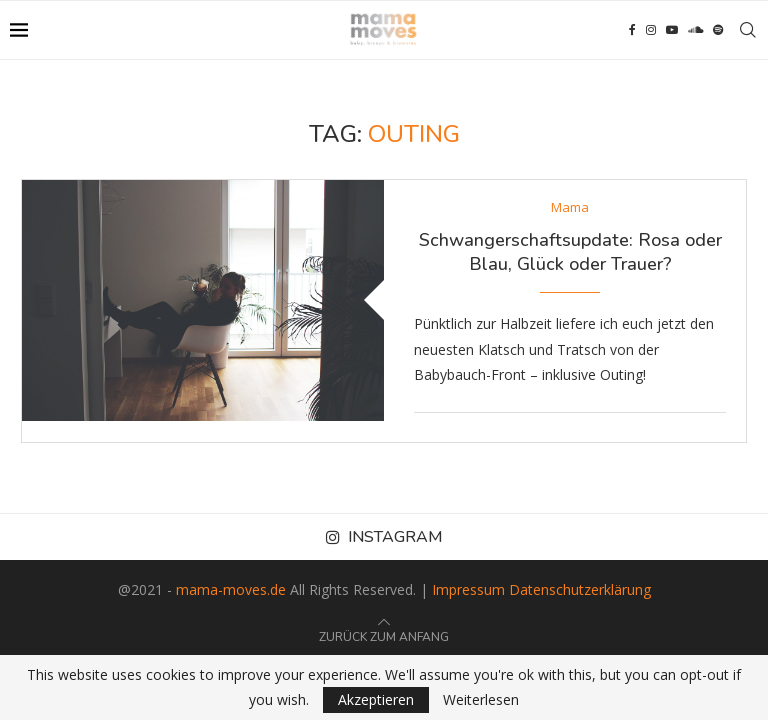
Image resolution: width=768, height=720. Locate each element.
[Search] (748, 30)
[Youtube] (672, 30)
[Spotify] (718, 30)
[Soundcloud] (695, 30)
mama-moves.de (231, 589)
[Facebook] (632, 30)
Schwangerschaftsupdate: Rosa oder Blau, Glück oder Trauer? (570, 252)
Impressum (468, 589)
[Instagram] (651, 30)
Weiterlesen (481, 700)
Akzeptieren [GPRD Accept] (376, 699)
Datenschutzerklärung (580, 589)
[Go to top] (384, 635)
